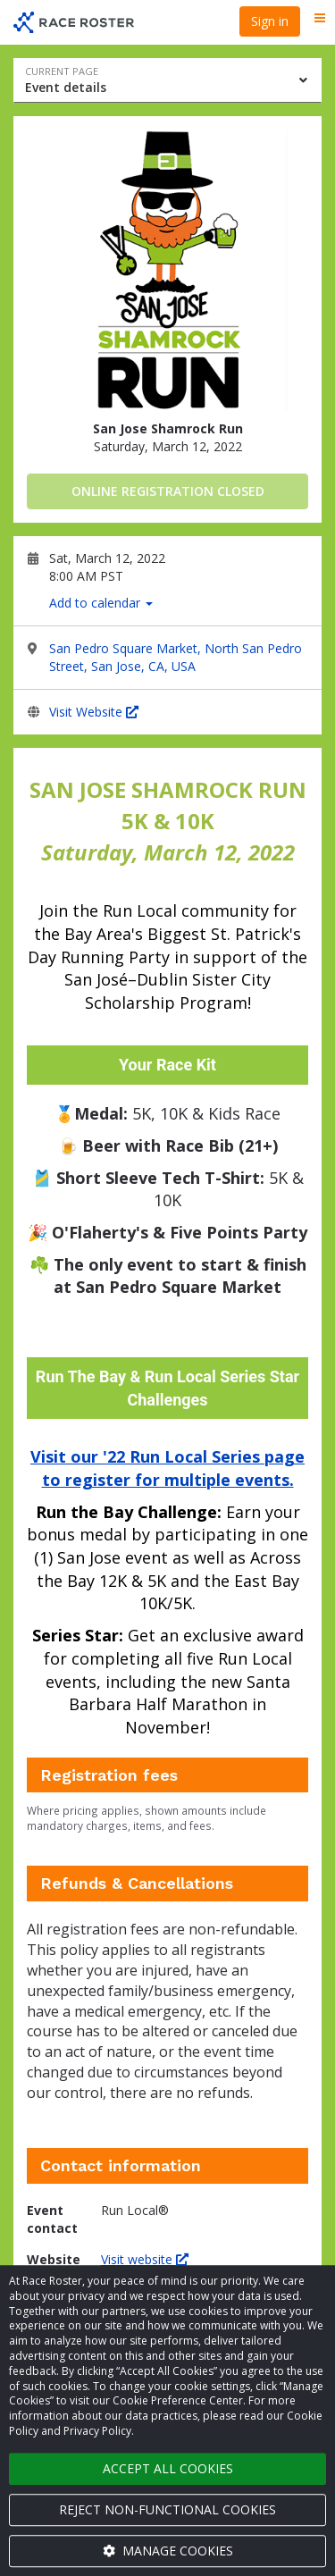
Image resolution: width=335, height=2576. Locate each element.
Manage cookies (168, 2550)
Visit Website (93, 711)
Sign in (270, 21)
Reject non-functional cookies (167, 2509)
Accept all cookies (168, 2468)
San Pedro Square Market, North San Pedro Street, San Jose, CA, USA (175, 657)
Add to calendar (101, 602)
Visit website (144, 2259)
